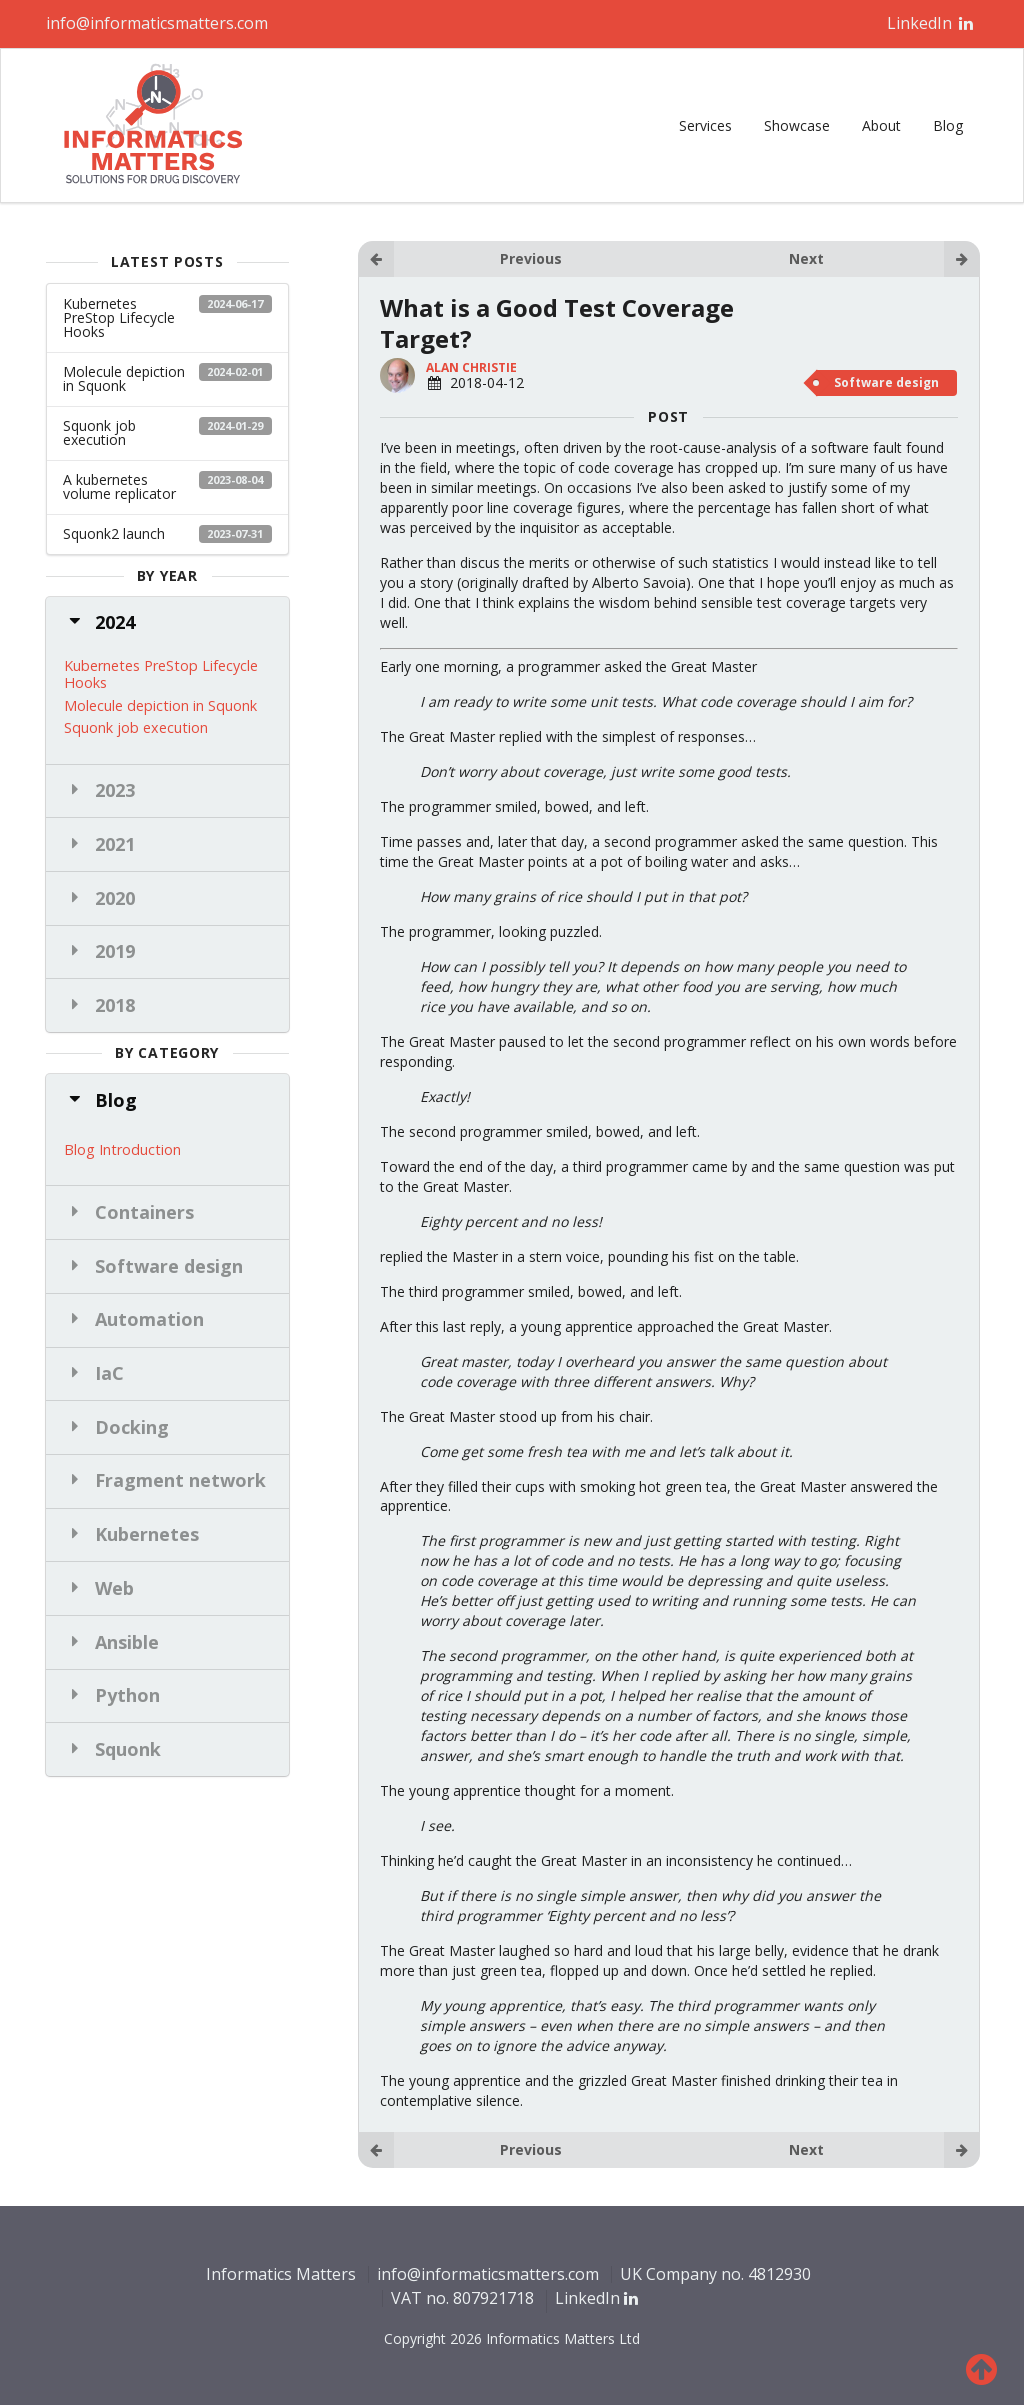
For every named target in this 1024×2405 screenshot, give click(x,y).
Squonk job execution (167, 432)
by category (167, 1053)
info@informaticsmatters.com (157, 23)
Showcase (797, 125)
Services (705, 125)
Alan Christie (471, 367)
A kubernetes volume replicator (167, 486)
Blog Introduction (122, 1149)
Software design (886, 382)
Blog (948, 125)
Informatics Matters (281, 2274)
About (881, 125)
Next (884, 259)
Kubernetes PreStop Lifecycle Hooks (167, 317)
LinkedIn (931, 23)
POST (668, 417)
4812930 (779, 2274)
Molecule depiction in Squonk (167, 378)
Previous (460, 259)
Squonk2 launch (167, 533)
